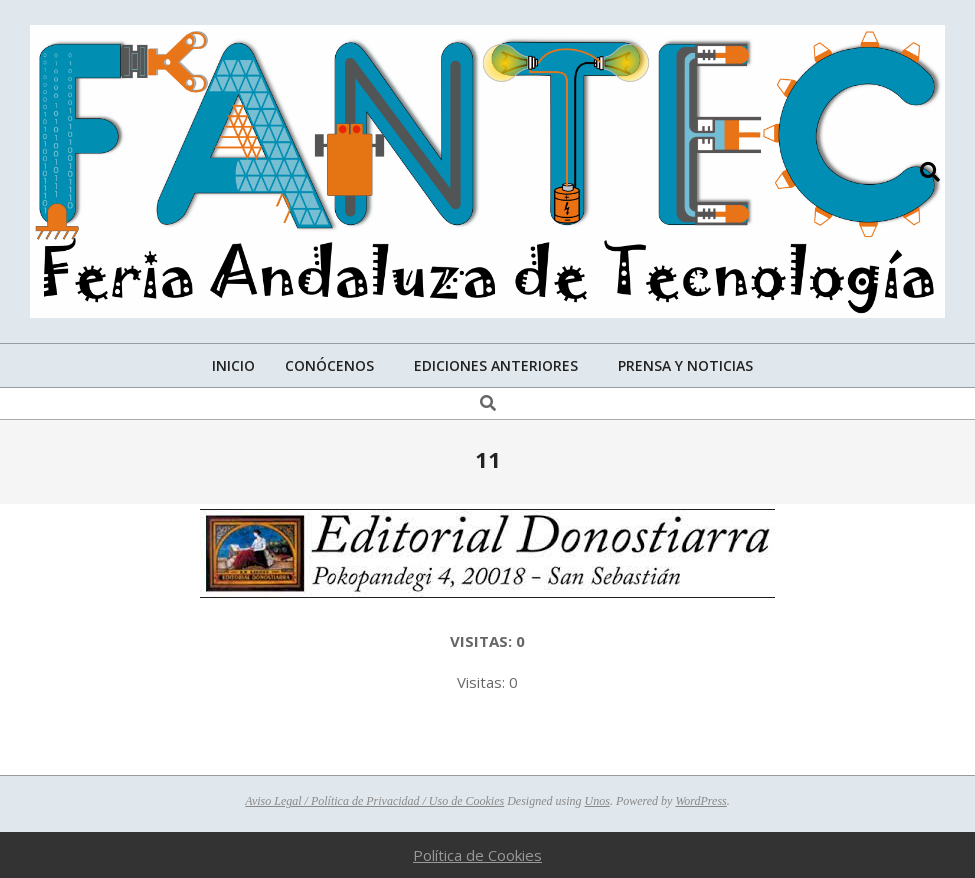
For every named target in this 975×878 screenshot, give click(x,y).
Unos (597, 801)
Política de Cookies (477, 855)
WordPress (700, 801)
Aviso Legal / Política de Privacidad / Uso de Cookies (374, 801)
